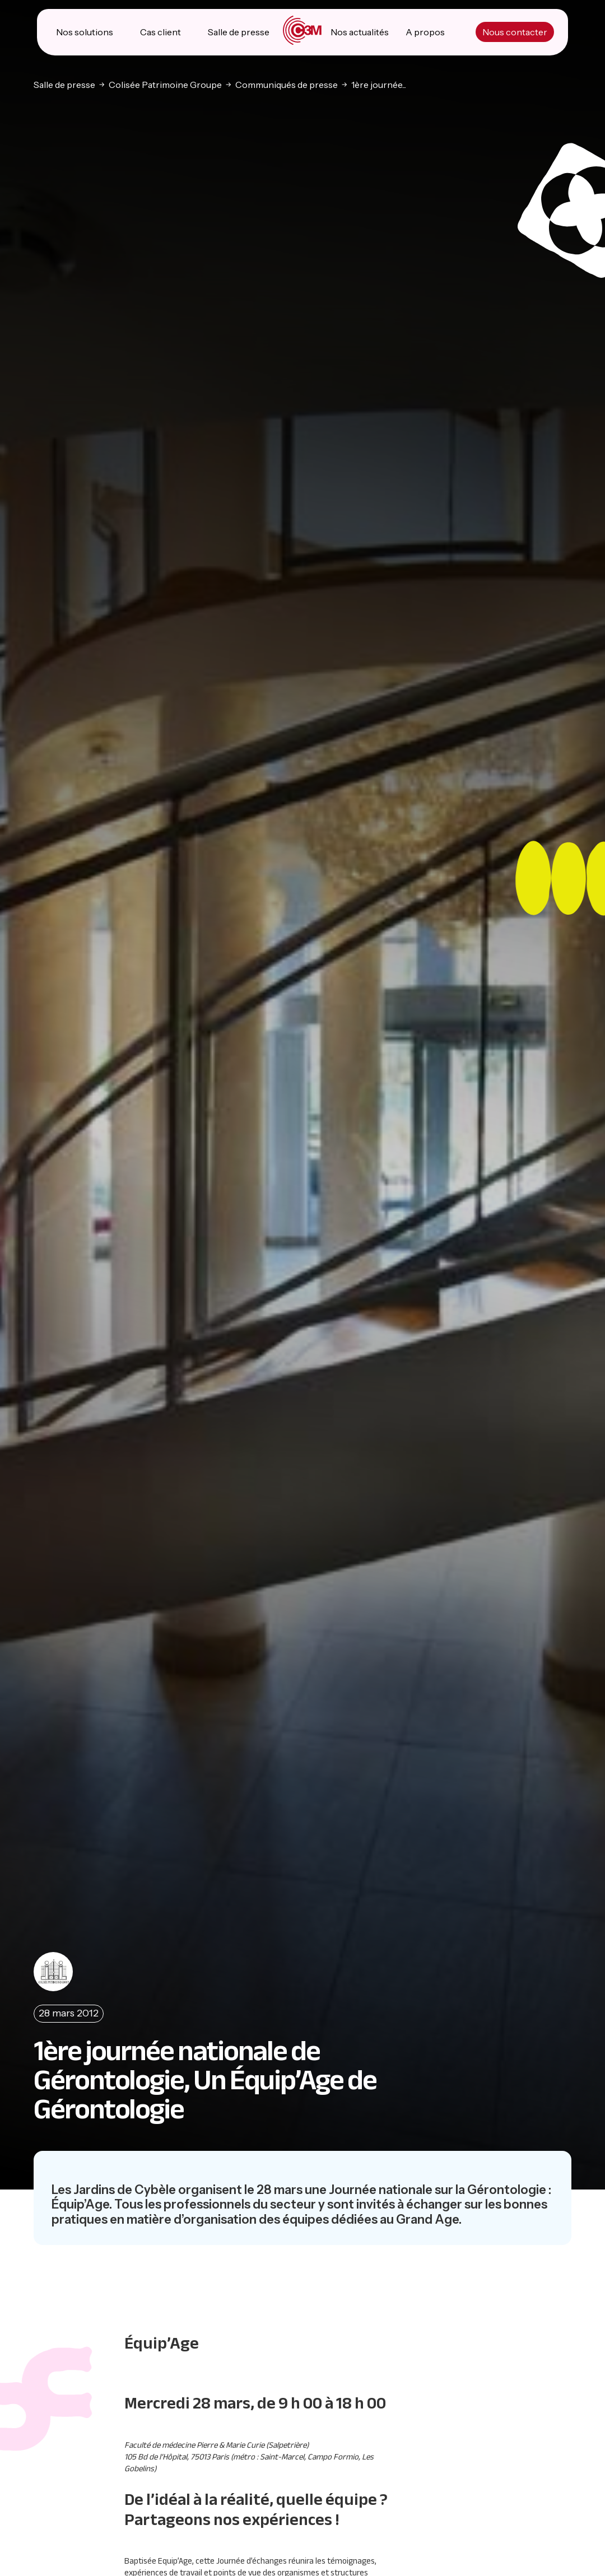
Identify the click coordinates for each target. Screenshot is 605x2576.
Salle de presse (238, 33)
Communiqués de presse (286, 85)
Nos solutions (85, 33)
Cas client (161, 33)
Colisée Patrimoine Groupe (165, 85)
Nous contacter (514, 33)
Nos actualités (360, 33)
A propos (425, 33)
